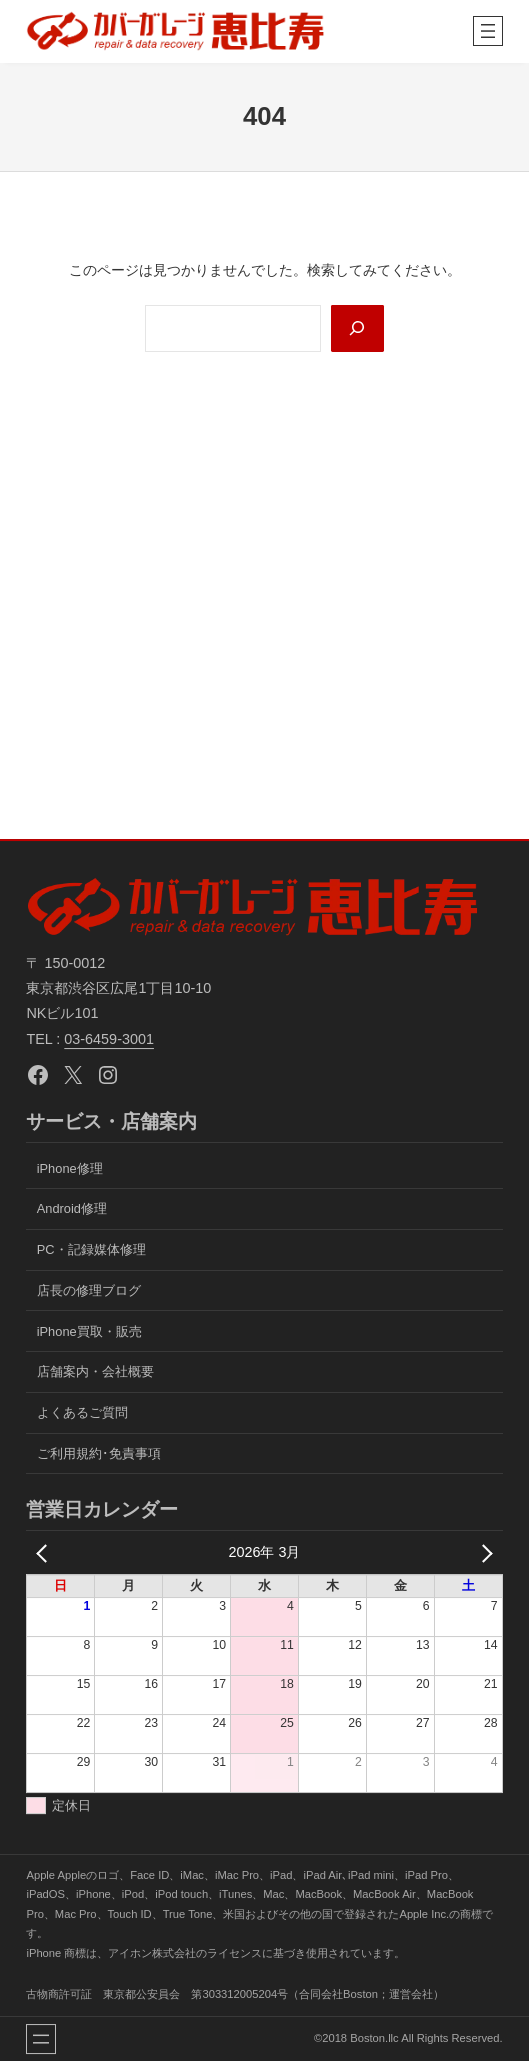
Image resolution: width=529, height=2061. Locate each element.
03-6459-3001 (109, 1039)
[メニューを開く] (488, 31)
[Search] (357, 328)
